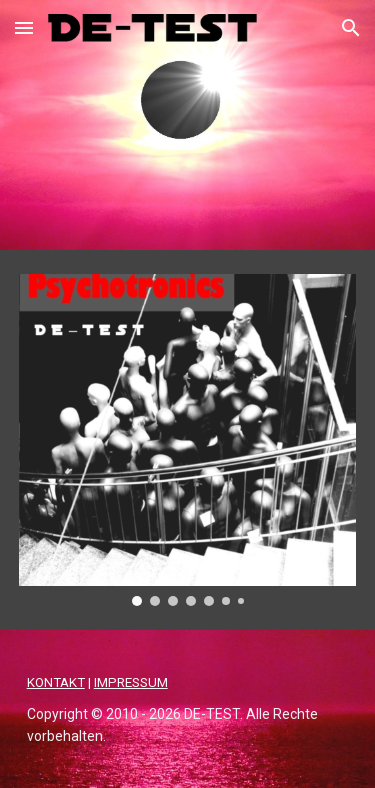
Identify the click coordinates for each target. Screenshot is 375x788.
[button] (24, 27)
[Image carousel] (188, 440)
